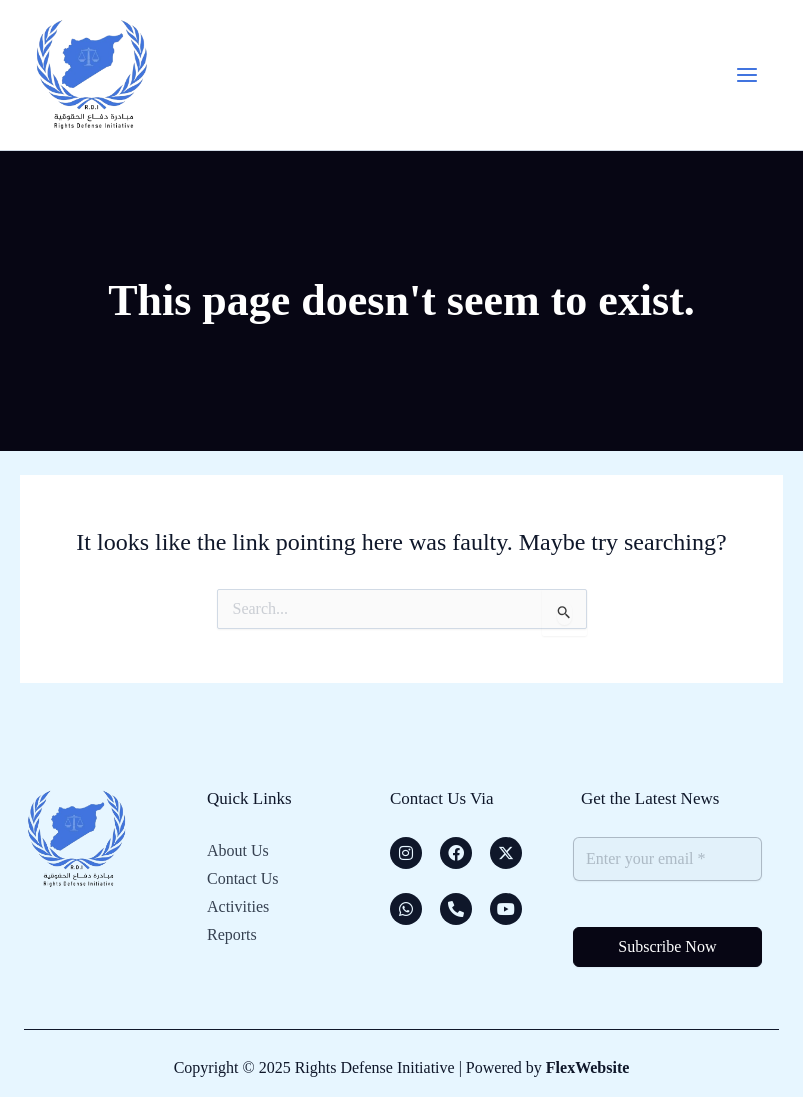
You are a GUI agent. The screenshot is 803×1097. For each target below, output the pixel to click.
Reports (232, 934)
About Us (238, 850)
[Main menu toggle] (747, 75)
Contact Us (243, 878)
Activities (238, 906)
